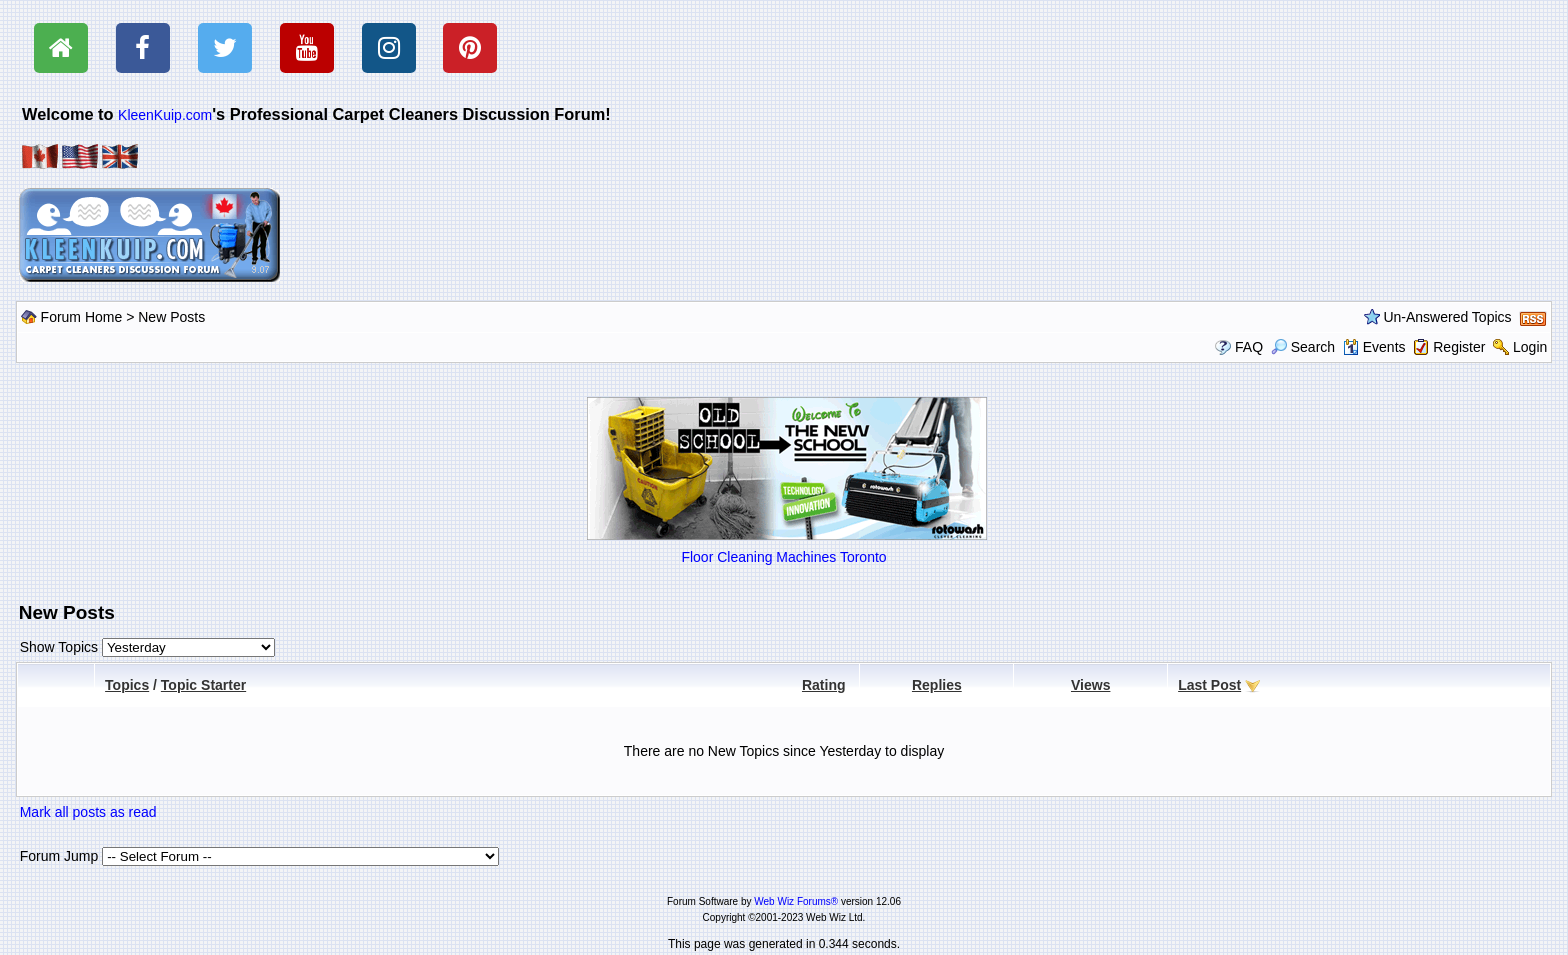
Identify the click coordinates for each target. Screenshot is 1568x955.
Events (1374, 347)
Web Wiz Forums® (796, 901)
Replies (937, 685)
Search (1303, 347)
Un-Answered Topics (1447, 317)
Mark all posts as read (88, 812)
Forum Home (82, 317)
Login (1530, 347)
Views (1090, 685)
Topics (127, 685)
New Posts (171, 317)
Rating (824, 685)
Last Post (1209, 685)
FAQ (1249, 347)
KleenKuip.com (165, 115)
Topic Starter (203, 685)
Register (1459, 347)
